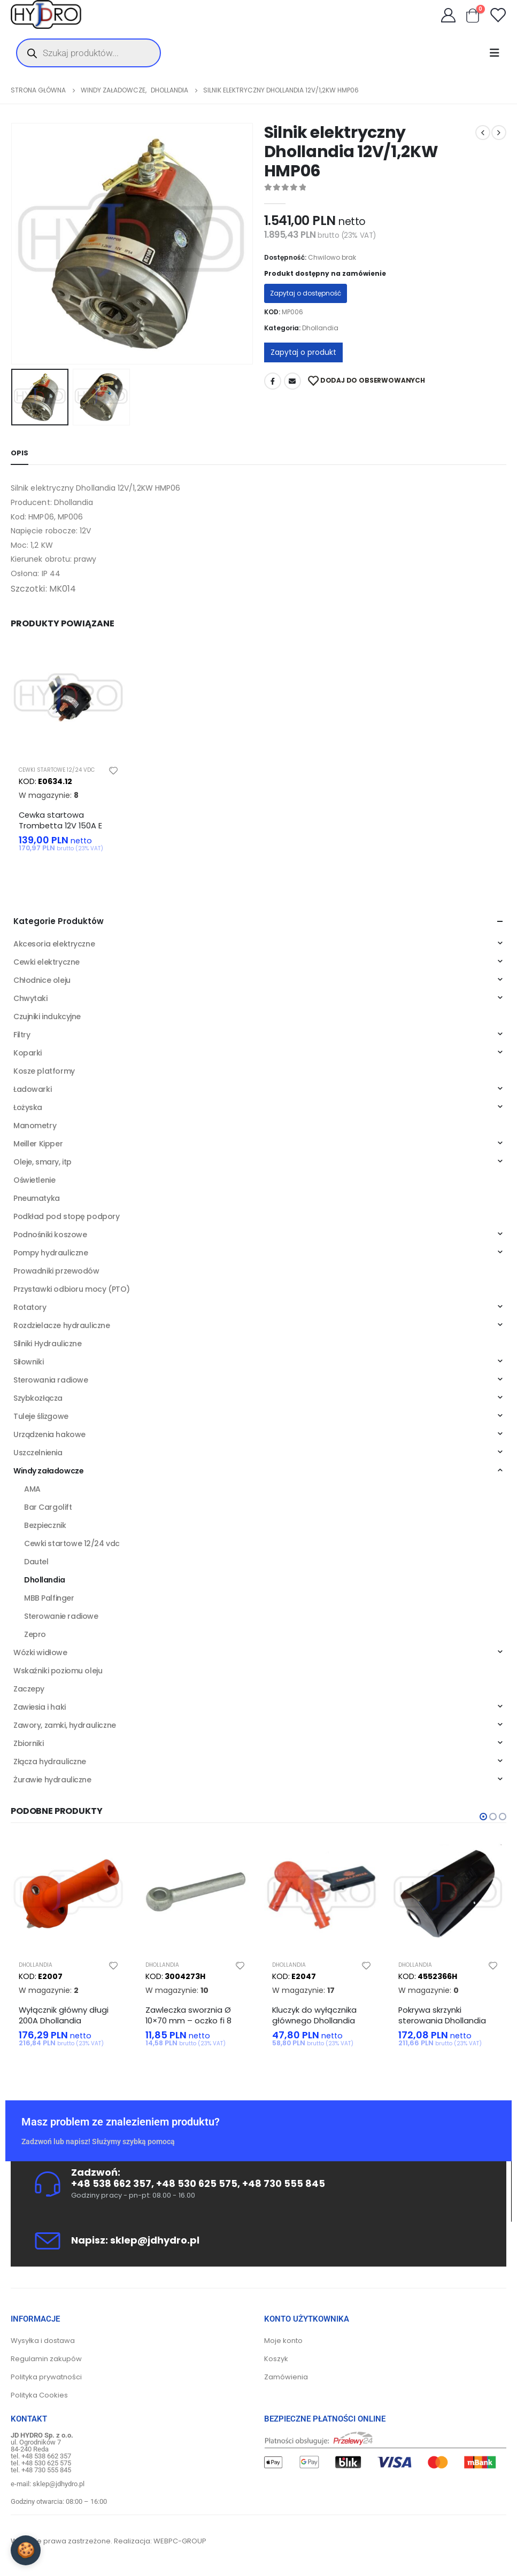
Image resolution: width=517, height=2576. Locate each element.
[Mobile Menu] (497, 53)
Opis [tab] (19, 453)
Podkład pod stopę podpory (66, 1217)
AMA (32, 1489)
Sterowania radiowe (50, 1380)
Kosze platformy (44, 1071)
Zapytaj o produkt (303, 352)
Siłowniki (28, 1362)
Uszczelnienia (38, 1453)
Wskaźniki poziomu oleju (57, 1671)
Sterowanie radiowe (61, 1616)
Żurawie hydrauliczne (52, 1780)
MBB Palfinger (49, 1598)
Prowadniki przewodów (56, 1271)
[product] (69, 699)
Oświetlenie (34, 1180)
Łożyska (27, 1108)
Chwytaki (30, 999)
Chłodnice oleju (42, 980)
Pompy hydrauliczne (50, 1253)
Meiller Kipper (38, 1144)
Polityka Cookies (39, 2396)
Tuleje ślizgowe (40, 1416)
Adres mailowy (292, 381)
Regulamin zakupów (46, 2359)
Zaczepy (28, 1689)
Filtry (21, 1035)
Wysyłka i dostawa (43, 2341)
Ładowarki (32, 1089)
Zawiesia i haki (39, 1707)
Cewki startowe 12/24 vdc (57, 770)
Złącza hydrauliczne (49, 1762)
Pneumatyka (36, 1198)
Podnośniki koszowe (50, 1235)
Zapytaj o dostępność (305, 293)
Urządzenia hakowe (49, 1435)
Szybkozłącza (38, 1398)
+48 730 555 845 (283, 2184)
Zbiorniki (28, 1744)
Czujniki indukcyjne (47, 1017)
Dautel (36, 1562)
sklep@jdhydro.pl (154, 2240)
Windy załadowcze (48, 1471)
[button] (483, 1817)
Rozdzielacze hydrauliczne (61, 1326)
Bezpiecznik (45, 1525)
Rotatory (30, 1307)
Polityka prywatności (46, 2377)
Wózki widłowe (40, 1653)
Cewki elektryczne (46, 962)
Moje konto (283, 2341)
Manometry (34, 1126)
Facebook (272, 381)
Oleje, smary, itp (42, 1162)
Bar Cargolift (48, 1507)
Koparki (27, 1053)
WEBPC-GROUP (179, 2541)
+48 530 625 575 (196, 2184)
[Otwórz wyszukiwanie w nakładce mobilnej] (88, 53)
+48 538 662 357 (111, 2184)
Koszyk (276, 2359)
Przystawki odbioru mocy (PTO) (71, 1289)
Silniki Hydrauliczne (47, 1344)
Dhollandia (320, 327)
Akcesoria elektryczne (54, 944)
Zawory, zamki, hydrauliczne (64, 1725)
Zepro (35, 1635)
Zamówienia (286, 2377)
